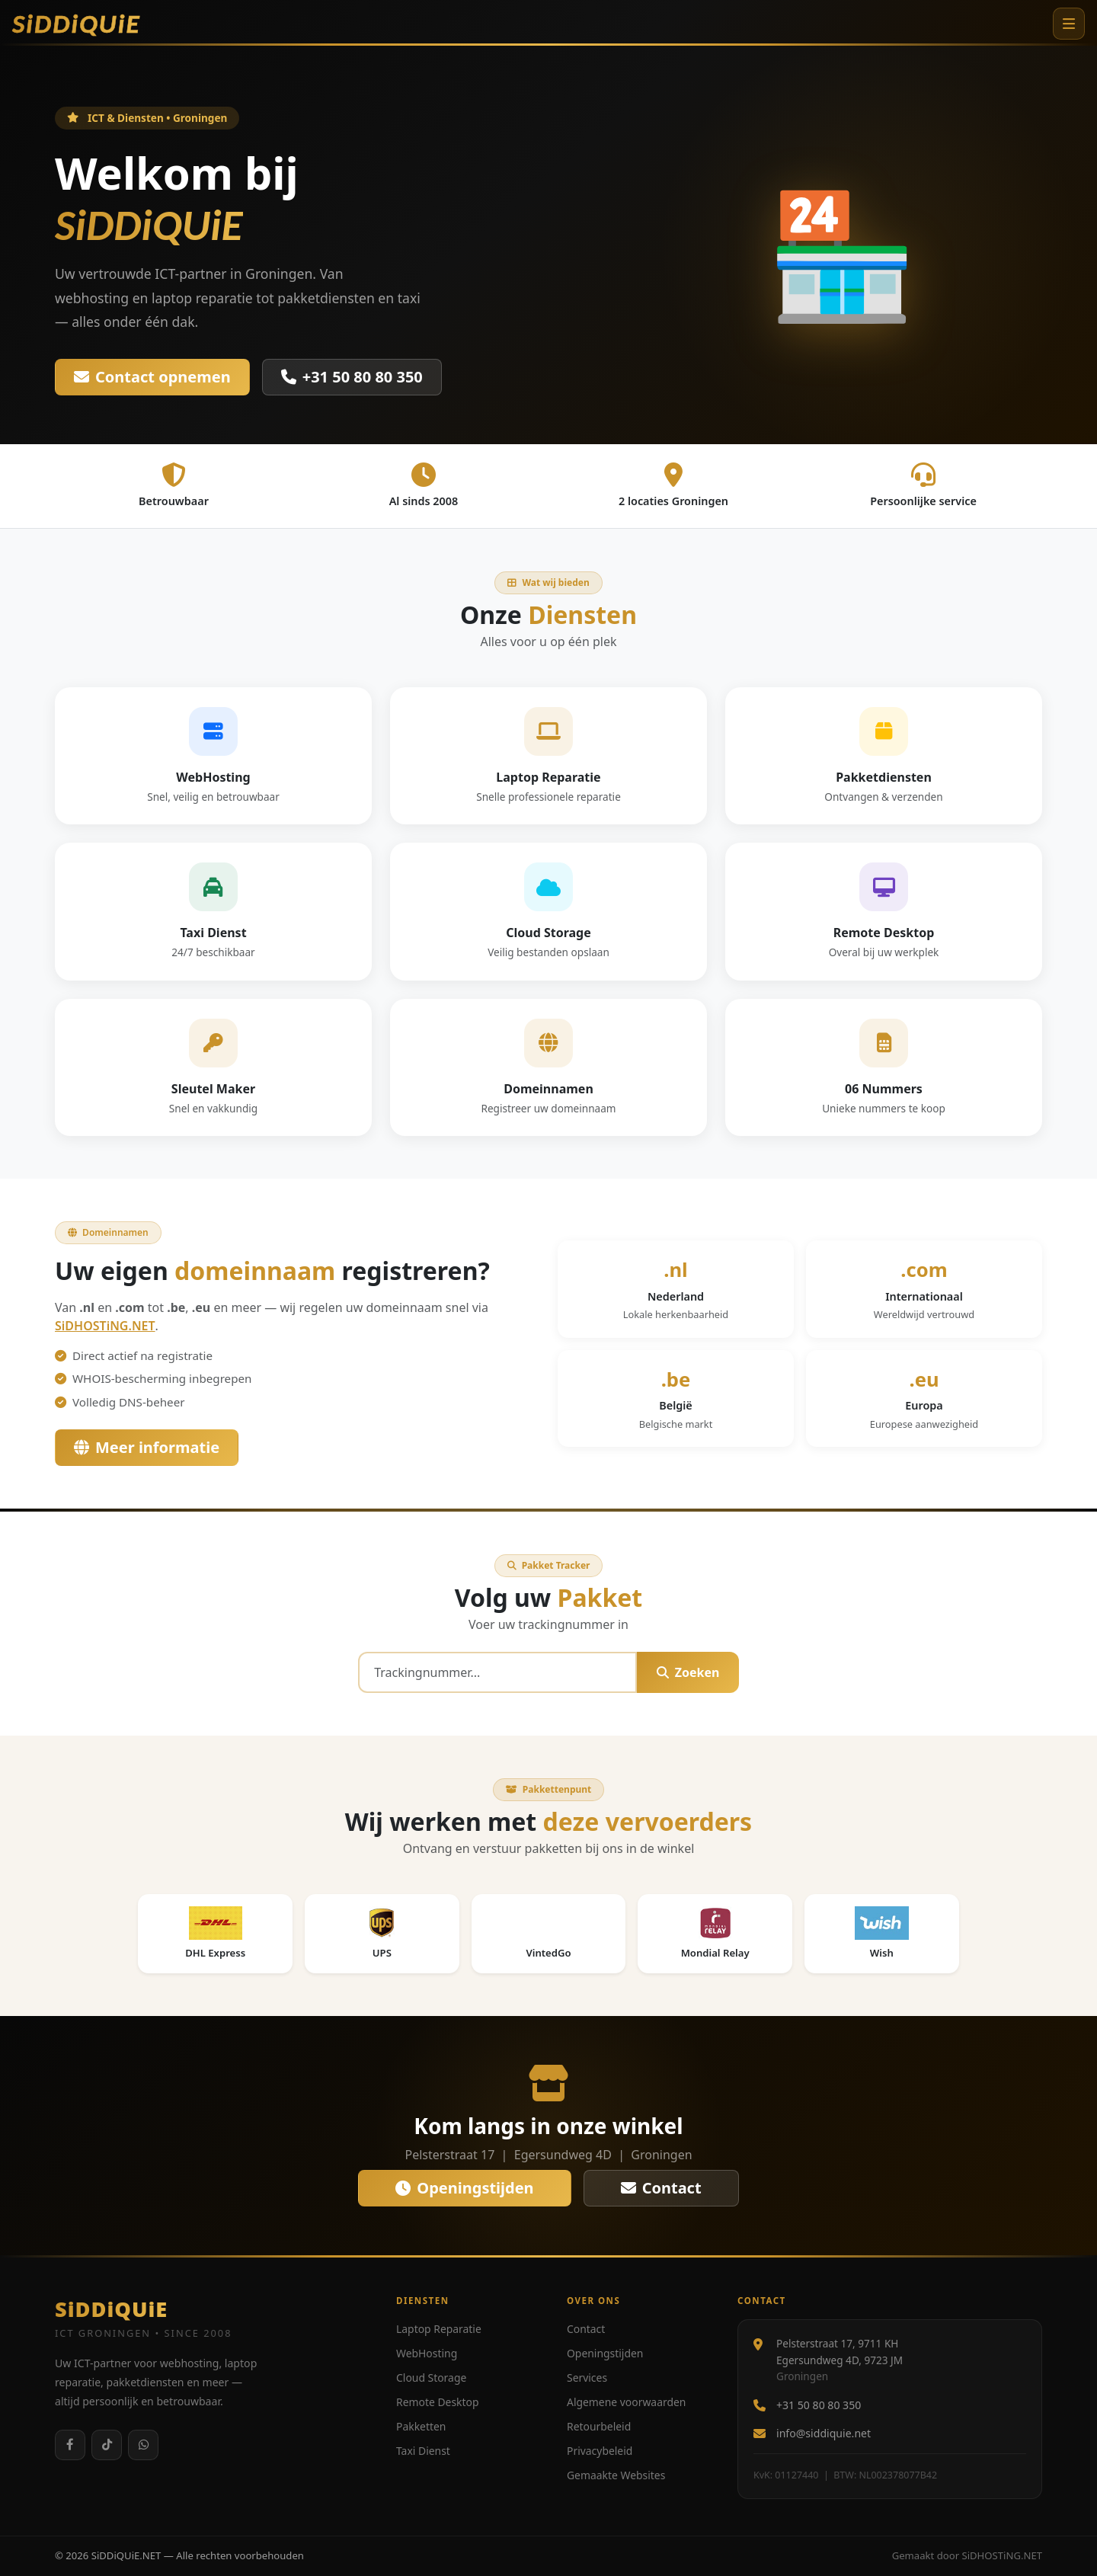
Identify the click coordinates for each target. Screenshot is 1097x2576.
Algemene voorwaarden (626, 2402)
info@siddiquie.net (823, 2433)
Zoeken (688, 1672)
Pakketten (421, 2426)
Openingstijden (464, 2188)
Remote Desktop (437, 2402)
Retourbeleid (599, 2426)
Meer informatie (146, 1447)
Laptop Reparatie (438, 2329)
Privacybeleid (599, 2450)
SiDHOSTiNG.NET (105, 1325)
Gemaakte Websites (616, 2475)
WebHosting (426, 2353)
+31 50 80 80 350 (352, 376)
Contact (661, 2188)
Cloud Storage (431, 2377)
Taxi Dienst (423, 2450)
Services (587, 2377)
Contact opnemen (152, 376)
